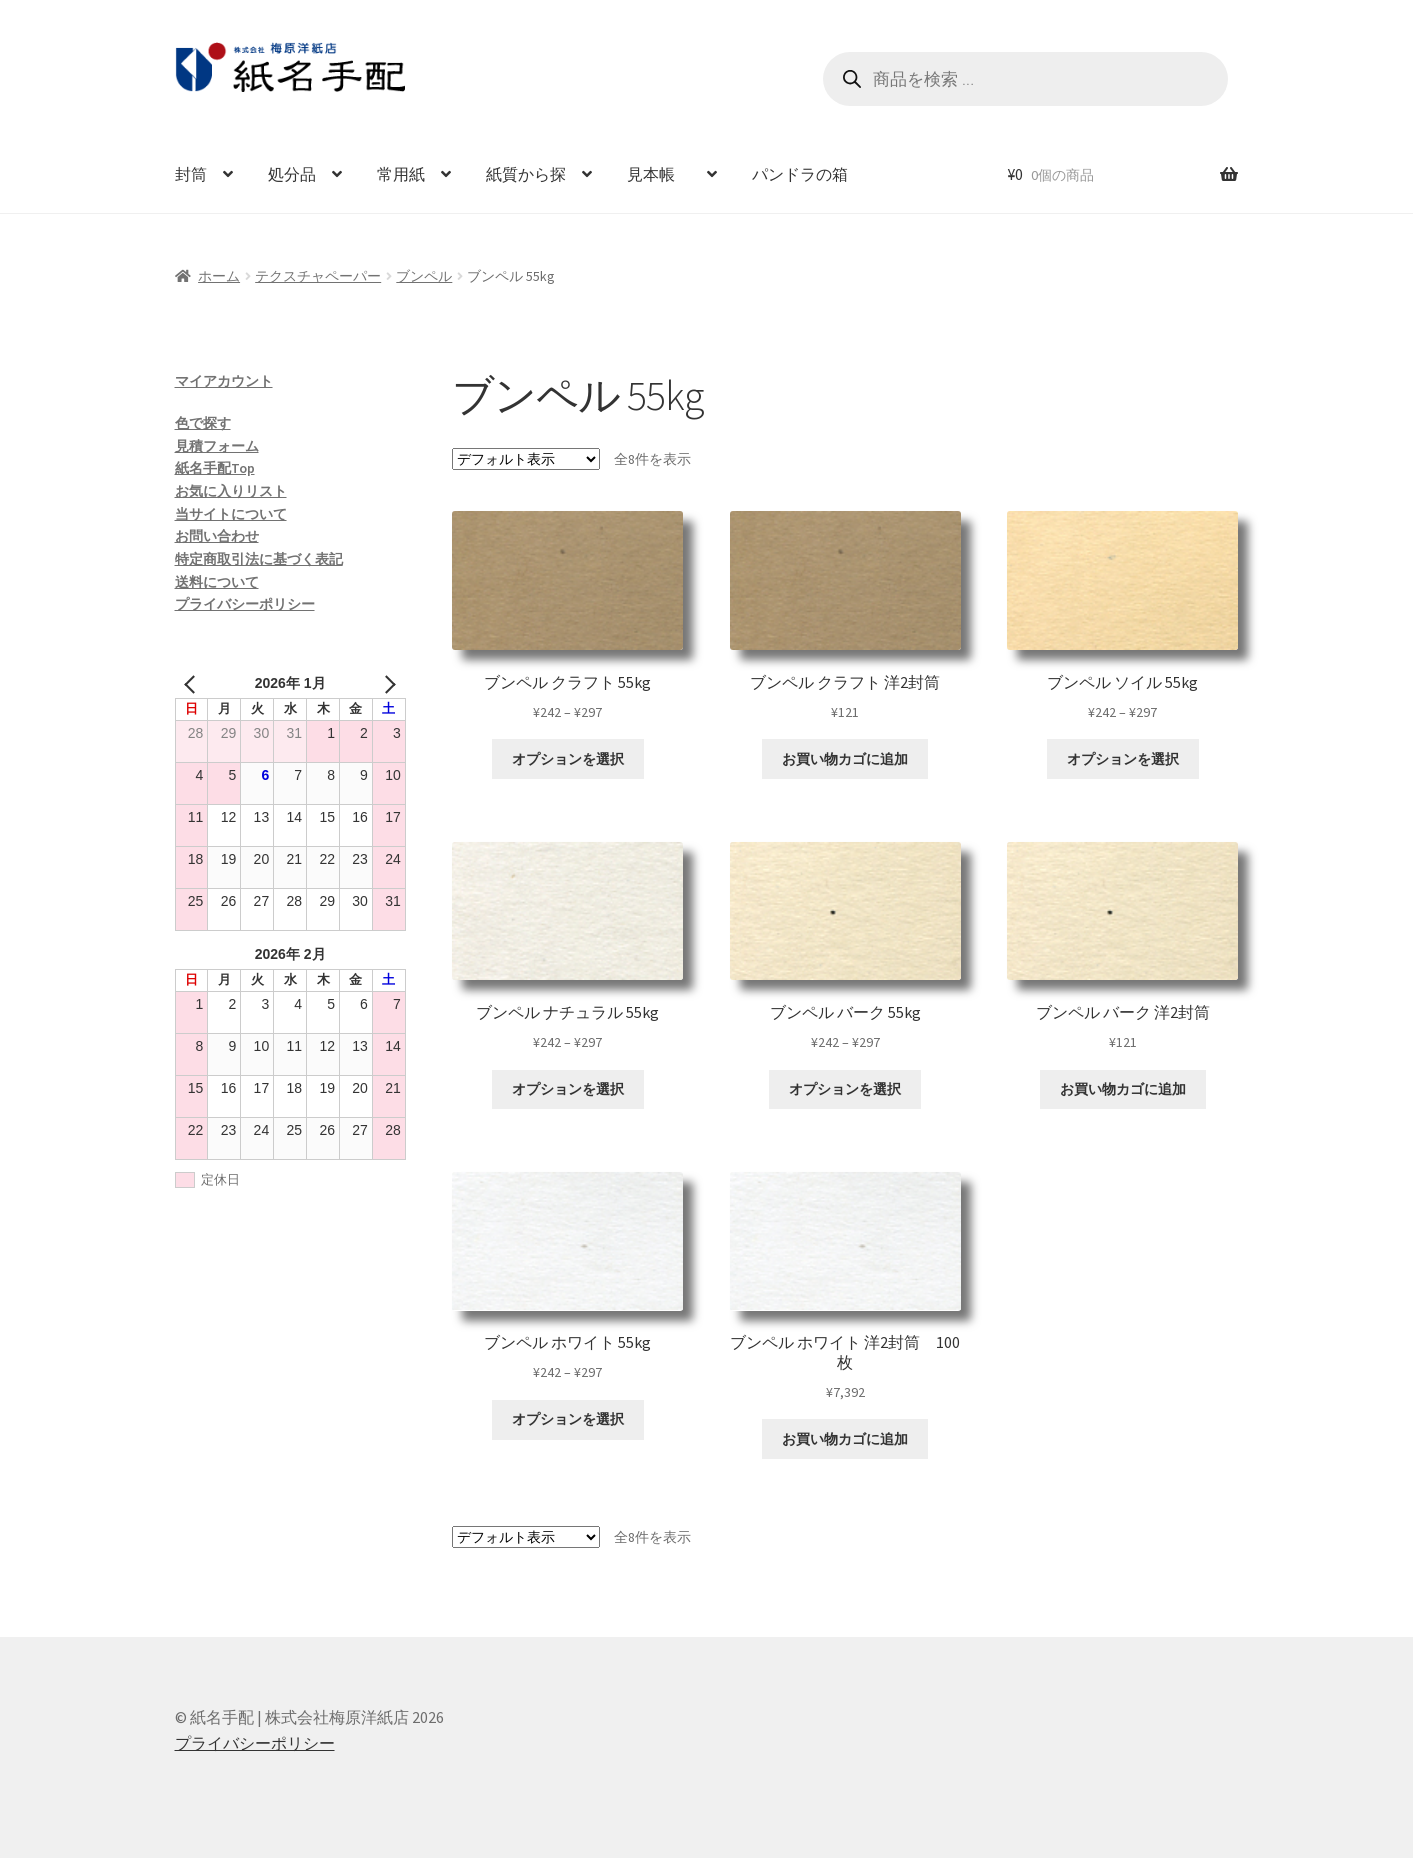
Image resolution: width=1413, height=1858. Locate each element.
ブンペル (424, 276)
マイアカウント (224, 381)
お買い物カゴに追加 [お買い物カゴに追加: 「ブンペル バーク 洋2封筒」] (1123, 1089)
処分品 (292, 174)
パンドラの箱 (800, 174)
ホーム (219, 276)
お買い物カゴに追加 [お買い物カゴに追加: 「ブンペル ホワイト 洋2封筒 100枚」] (845, 1439)
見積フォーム (217, 446)
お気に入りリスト (231, 491)
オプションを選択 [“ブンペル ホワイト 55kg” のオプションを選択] (568, 1419)
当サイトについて (231, 514)
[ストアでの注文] (526, 459)
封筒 (191, 174)
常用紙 (401, 174)
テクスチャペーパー (318, 276)
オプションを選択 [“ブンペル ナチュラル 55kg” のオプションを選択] (568, 1089)
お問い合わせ (217, 536)
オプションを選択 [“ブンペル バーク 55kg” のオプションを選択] (845, 1089)
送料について (217, 582)
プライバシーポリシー (245, 604)
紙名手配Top (215, 468)
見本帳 (659, 174)
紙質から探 (526, 174)
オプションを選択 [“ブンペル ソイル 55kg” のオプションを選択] (1123, 759)
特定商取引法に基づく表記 (259, 559)
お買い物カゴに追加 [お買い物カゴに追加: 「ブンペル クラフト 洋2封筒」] (845, 759)
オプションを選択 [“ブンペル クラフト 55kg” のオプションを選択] (568, 759)
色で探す (203, 423)
